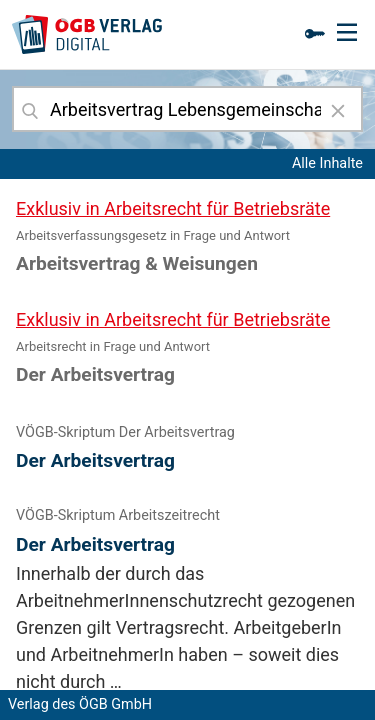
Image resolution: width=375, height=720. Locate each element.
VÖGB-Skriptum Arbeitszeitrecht (118, 515)
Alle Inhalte (327, 163)
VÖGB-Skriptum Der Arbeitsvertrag (125, 432)
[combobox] (187, 109)
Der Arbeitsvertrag (95, 460)
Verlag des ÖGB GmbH (80, 704)
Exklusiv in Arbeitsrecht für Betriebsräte (173, 208)
